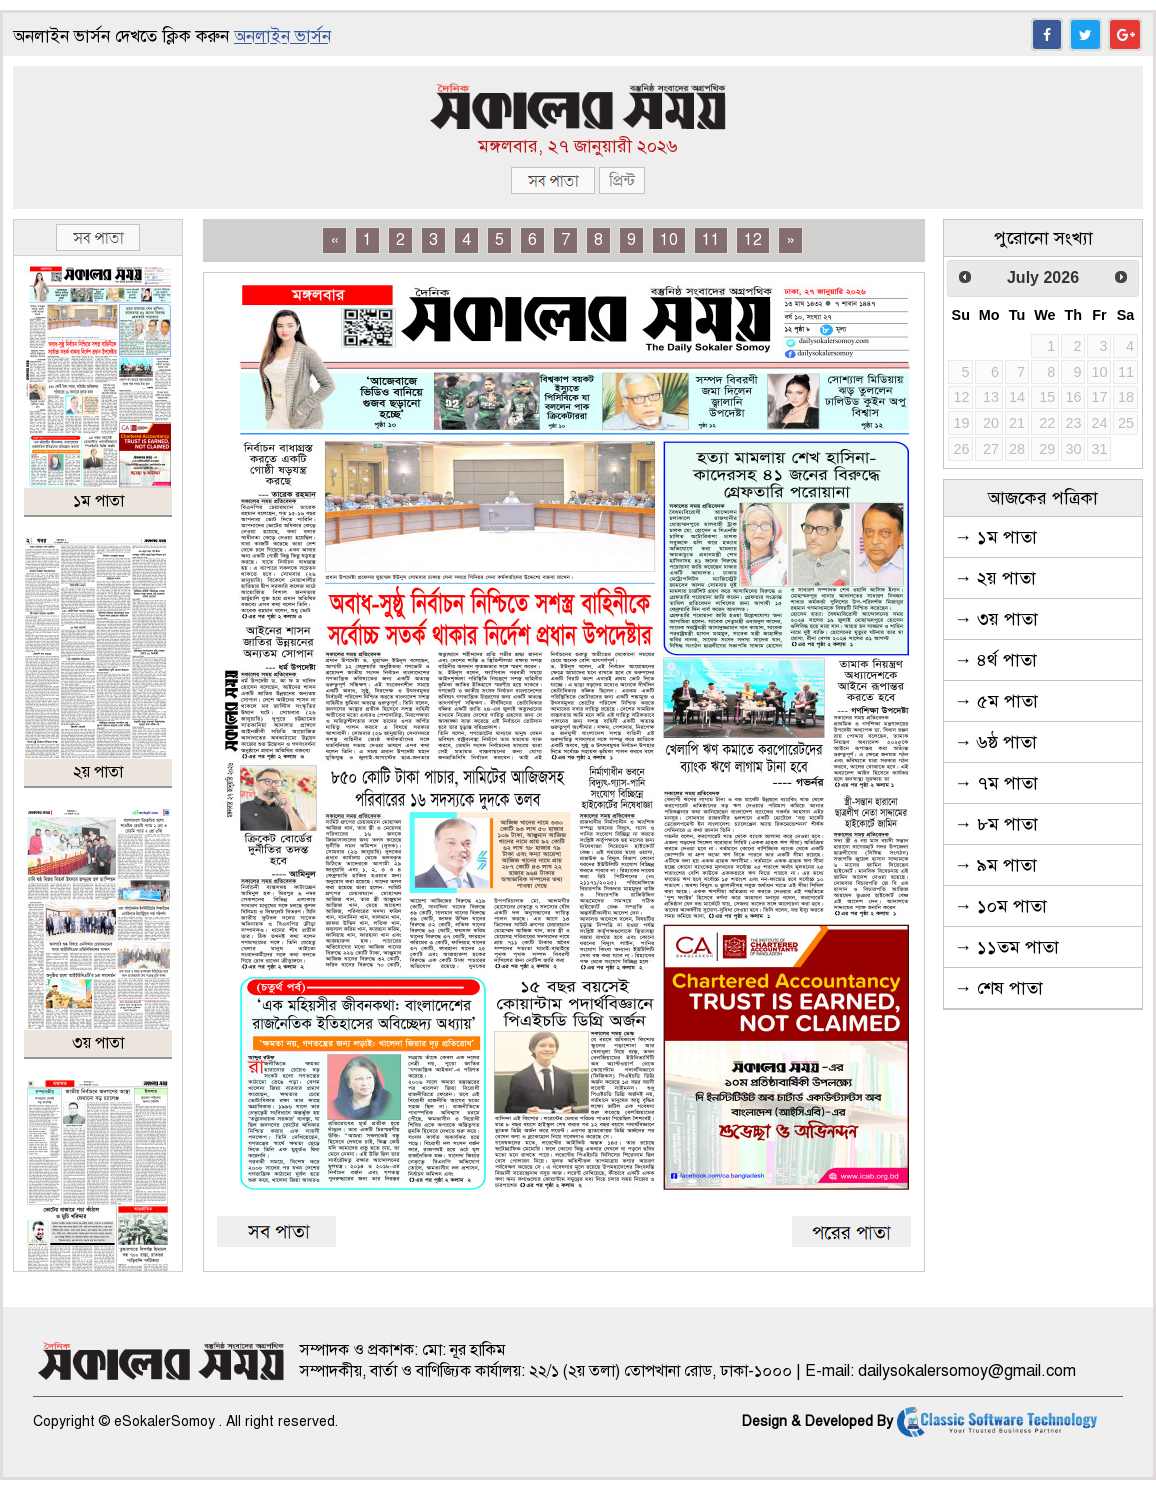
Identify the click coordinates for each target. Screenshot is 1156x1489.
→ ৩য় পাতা (996, 619)
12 (753, 240)
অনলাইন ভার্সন (282, 36)
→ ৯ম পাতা (995, 865)
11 (711, 240)
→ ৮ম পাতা (996, 824)
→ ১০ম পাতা (1000, 906)
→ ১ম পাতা (995, 537)
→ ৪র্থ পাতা (995, 660)
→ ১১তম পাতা (1006, 947)
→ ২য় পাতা (995, 578)
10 (669, 240)
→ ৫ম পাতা (996, 701)
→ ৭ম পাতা (996, 783)
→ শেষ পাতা (998, 988)
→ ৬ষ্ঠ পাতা (995, 742)
